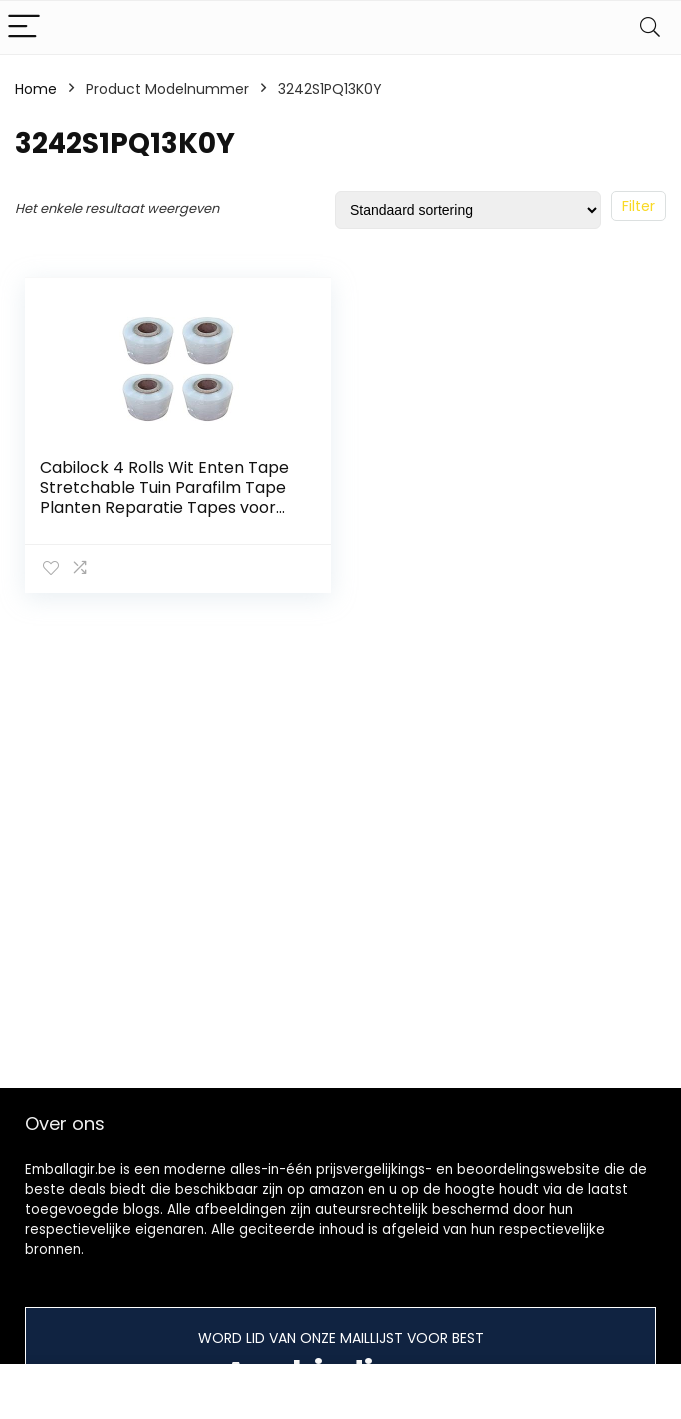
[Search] (650, 27)
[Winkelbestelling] (468, 210)
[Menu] (24, 27)
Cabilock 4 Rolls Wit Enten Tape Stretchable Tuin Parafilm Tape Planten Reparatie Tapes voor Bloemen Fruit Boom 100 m (164, 497)
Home (36, 89)
